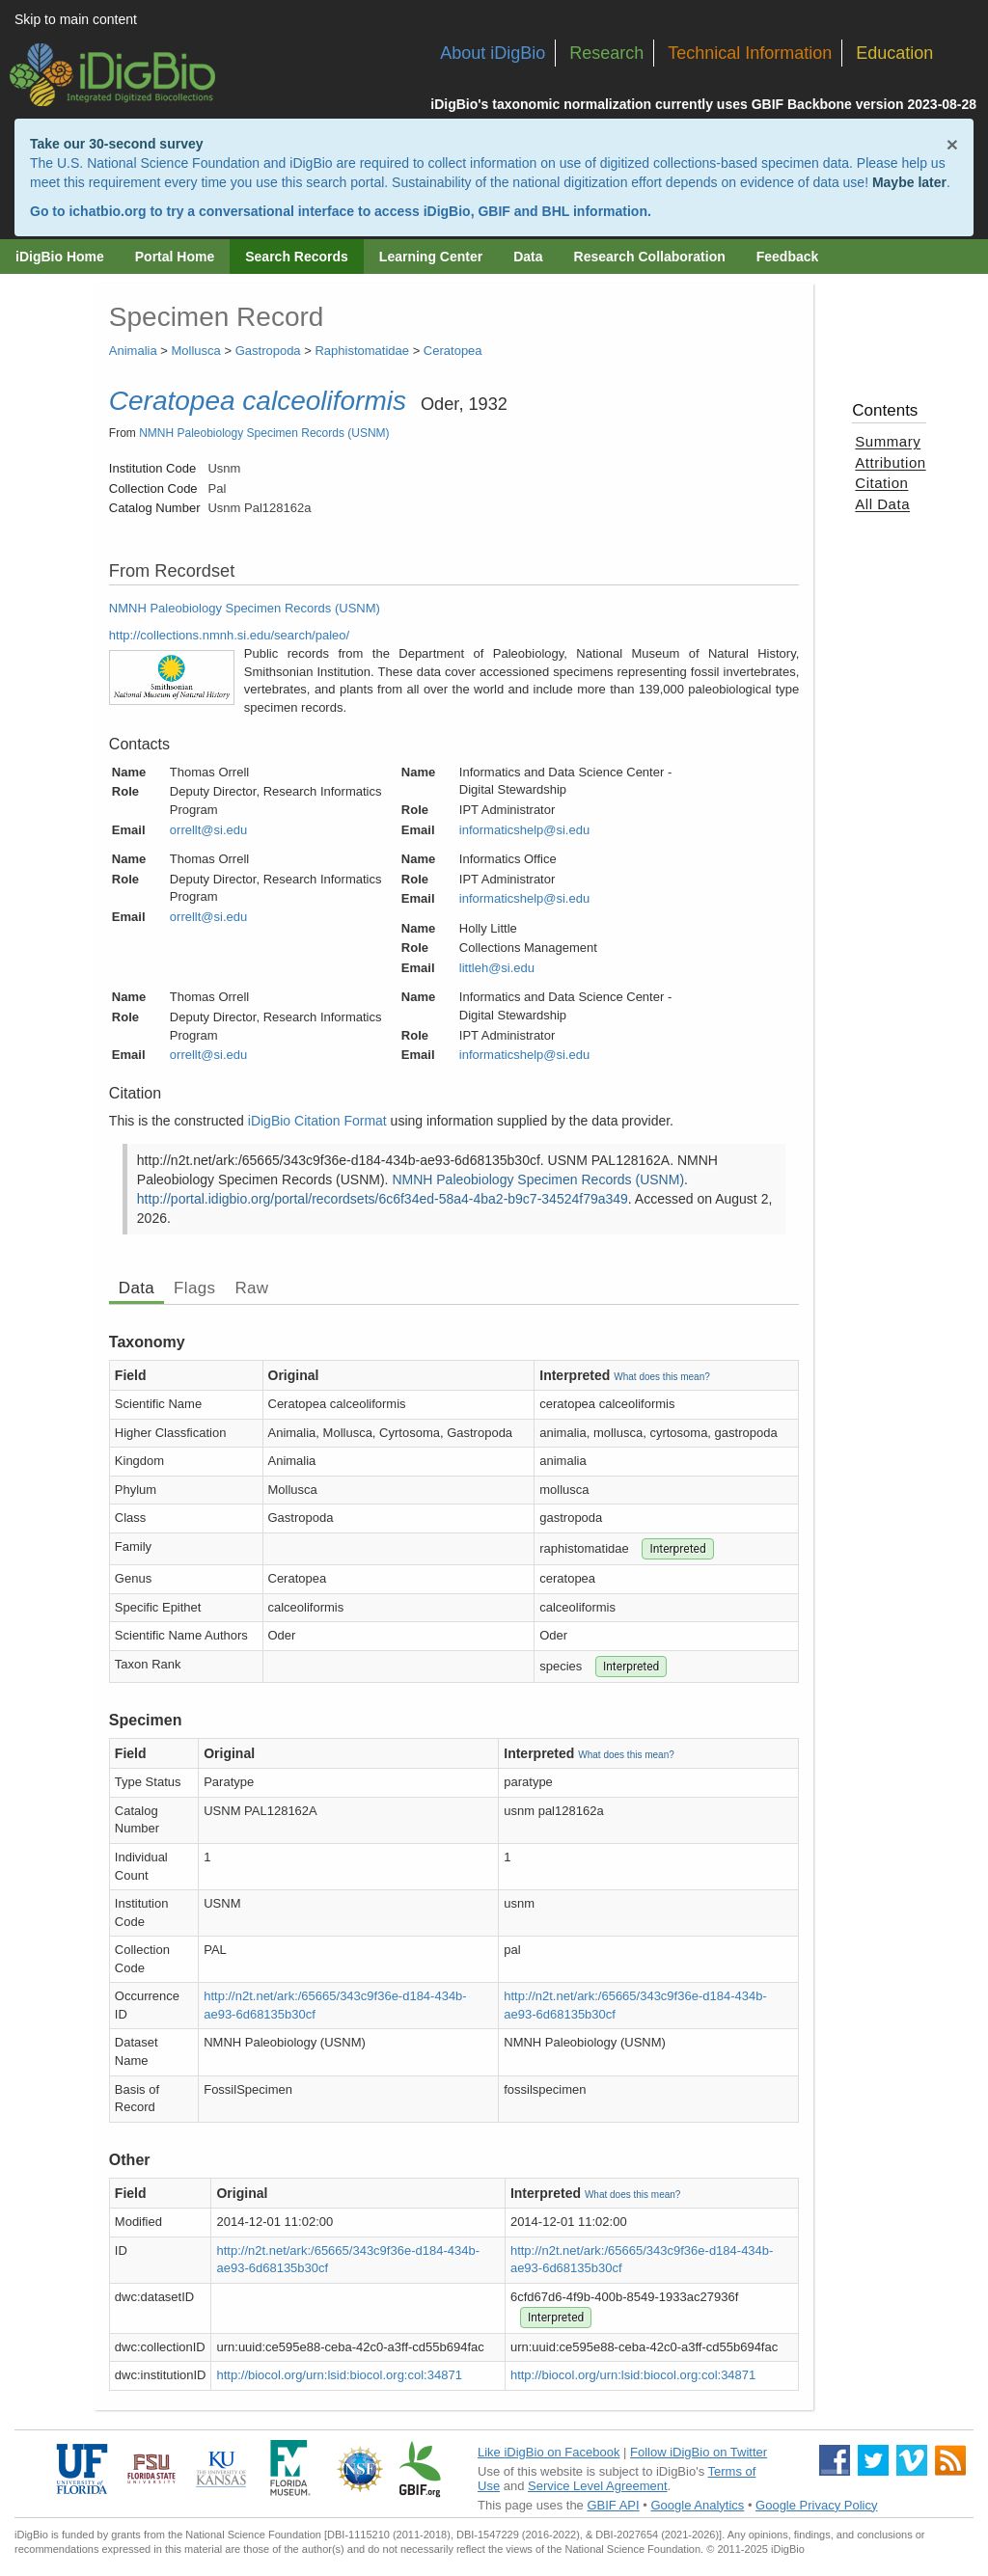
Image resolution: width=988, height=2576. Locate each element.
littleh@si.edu (497, 968)
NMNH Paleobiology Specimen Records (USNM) (264, 433)
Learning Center (430, 256)
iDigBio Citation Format (317, 1120)
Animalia (133, 350)
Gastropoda (268, 350)
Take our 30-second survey (116, 143)
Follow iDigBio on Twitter (698, 2452)
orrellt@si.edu (208, 830)
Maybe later (909, 182)
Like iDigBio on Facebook (548, 2452)
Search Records (296, 256)
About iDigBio (492, 53)
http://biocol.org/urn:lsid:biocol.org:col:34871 (338, 2375)
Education (894, 53)
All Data (882, 504)
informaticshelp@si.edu (524, 830)
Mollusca (196, 350)
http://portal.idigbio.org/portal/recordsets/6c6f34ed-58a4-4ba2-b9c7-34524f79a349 (382, 1199)
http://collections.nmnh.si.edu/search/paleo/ (229, 635)
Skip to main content (75, 19)
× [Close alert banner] (952, 144)
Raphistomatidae (362, 350)
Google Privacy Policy (816, 2505)
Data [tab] (136, 1288)
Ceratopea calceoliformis (257, 401)
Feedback (787, 256)
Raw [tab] (251, 1288)
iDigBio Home (59, 256)
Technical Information (750, 53)
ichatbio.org (107, 211)
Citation (881, 483)
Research (606, 53)
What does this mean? (662, 1376)
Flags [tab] (194, 1288)
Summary (887, 441)
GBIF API (613, 2505)
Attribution (890, 462)
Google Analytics (697, 2505)
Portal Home (174, 256)
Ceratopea (453, 350)
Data (527, 256)
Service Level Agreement (598, 2486)
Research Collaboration (650, 256)
